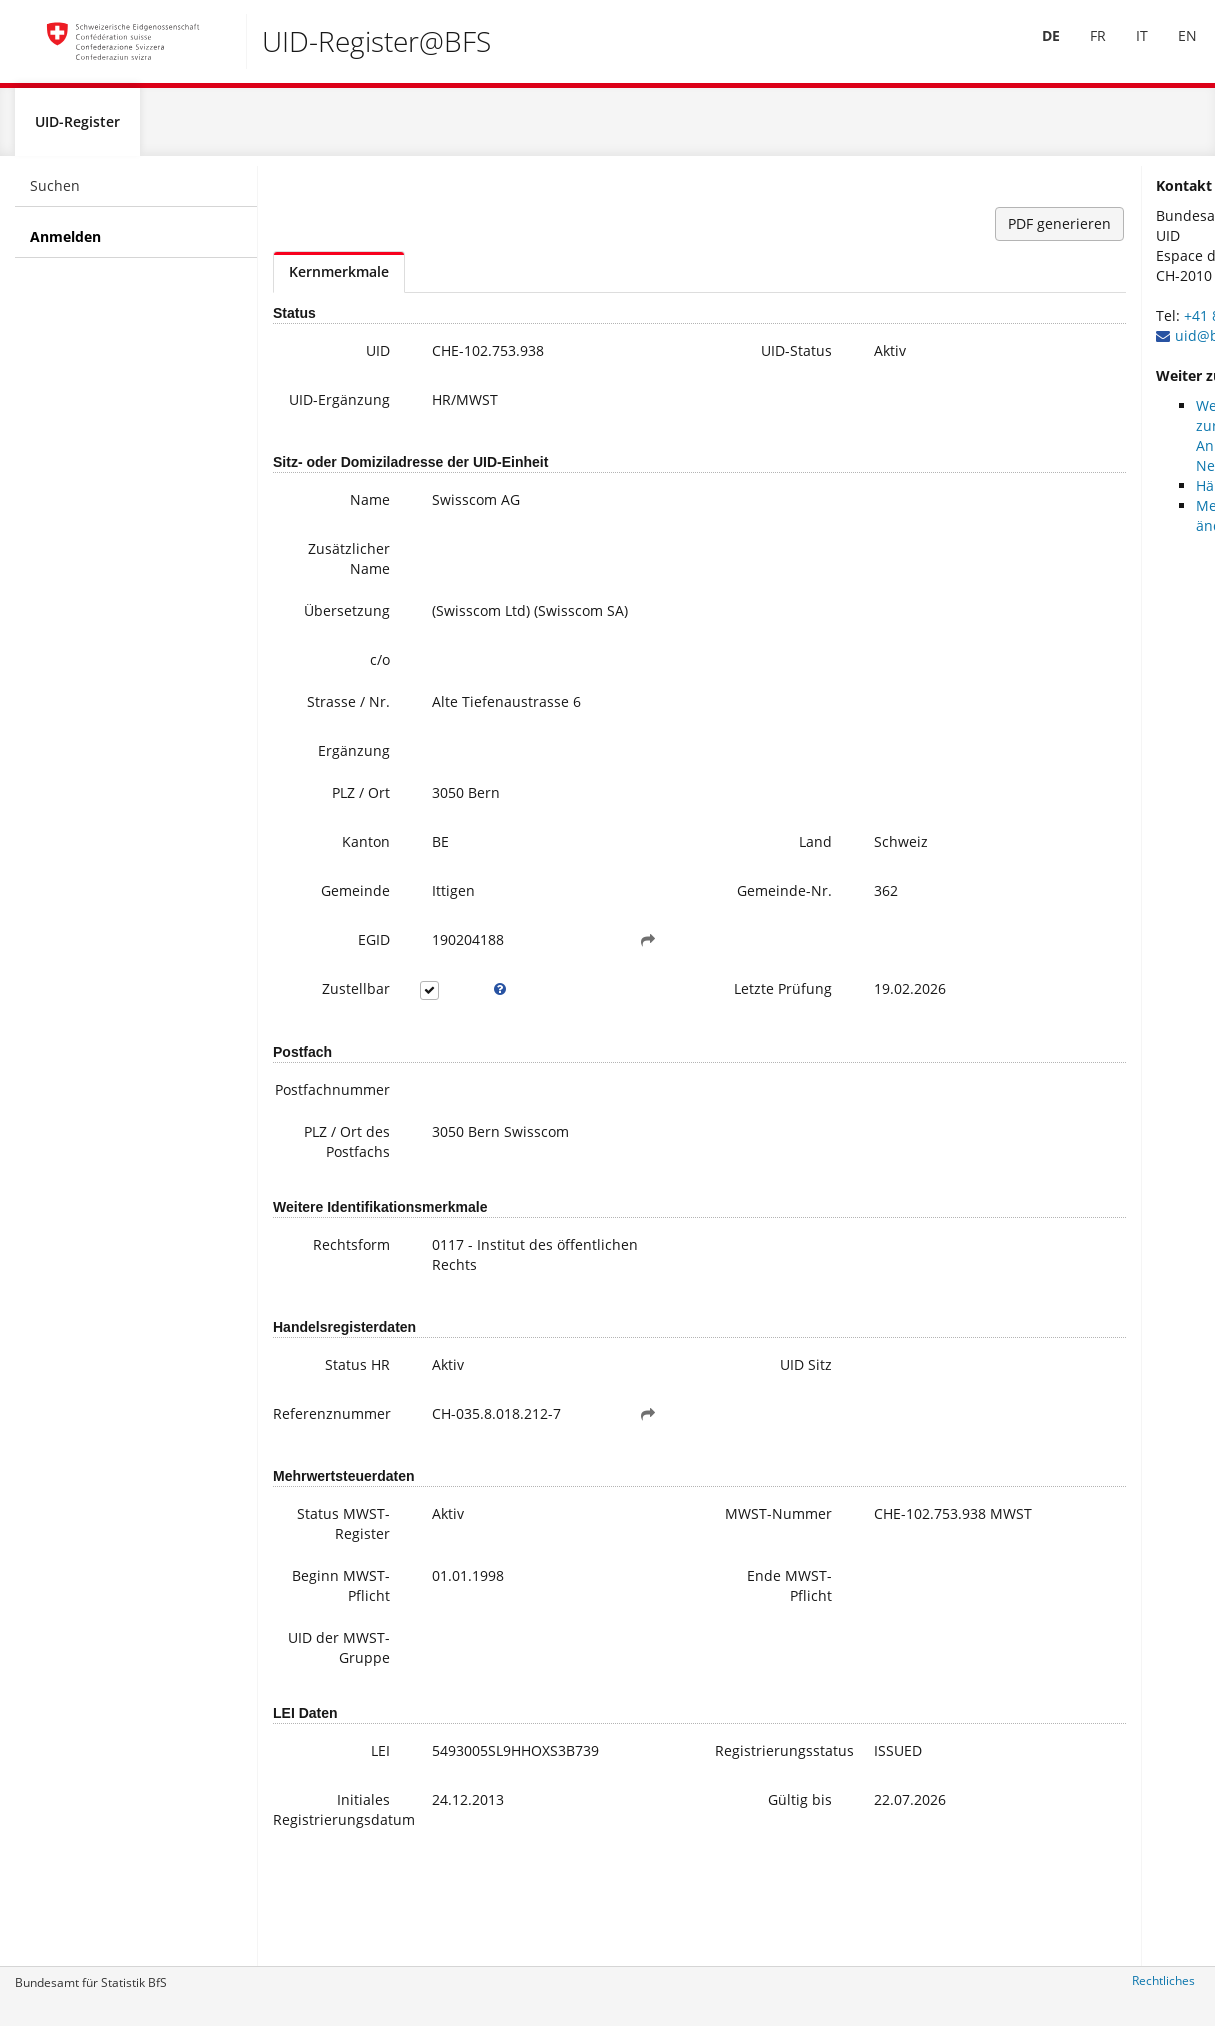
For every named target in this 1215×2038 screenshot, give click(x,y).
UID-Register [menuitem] (77, 131)
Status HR (332, 1412)
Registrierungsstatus (691, 1858)
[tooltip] (461, 1025)
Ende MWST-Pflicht (686, 1673)
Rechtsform (326, 1292)
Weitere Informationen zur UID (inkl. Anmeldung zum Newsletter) (1118, 445)
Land (712, 864)
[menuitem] (1039, 49)
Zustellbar (331, 1024)
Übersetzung (322, 633)
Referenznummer (326, 1461)
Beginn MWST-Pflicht (320, 1673)
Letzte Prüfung (702, 1034)
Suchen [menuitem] (55, 195)
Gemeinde (330, 913)
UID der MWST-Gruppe (339, 1745)
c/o (355, 682)
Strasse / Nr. (323, 724)
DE (1039, 48)
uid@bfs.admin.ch (1082, 345)
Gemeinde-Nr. (692, 923)
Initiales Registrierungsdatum (326, 1917)
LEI (355, 1858)
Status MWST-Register (337, 1601)
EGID (349, 975)
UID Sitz (703, 1412)
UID (353, 360)
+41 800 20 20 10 (1086, 325)
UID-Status (693, 360)
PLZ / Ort (336, 815)
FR (1086, 48)
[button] (584, 976)
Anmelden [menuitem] (65, 246)
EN (1175, 48)
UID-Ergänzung (329, 419)
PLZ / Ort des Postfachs (322, 1189)
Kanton (341, 864)
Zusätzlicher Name (324, 581)
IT (1130, 48)
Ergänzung (329, 773)
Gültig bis (697, 1907)
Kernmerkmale (339, 281)
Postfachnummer (326, 1137)
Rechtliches (1163, 1990)
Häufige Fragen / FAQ (1113, 495)
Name (345, 522)
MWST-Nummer (699, 1591)
